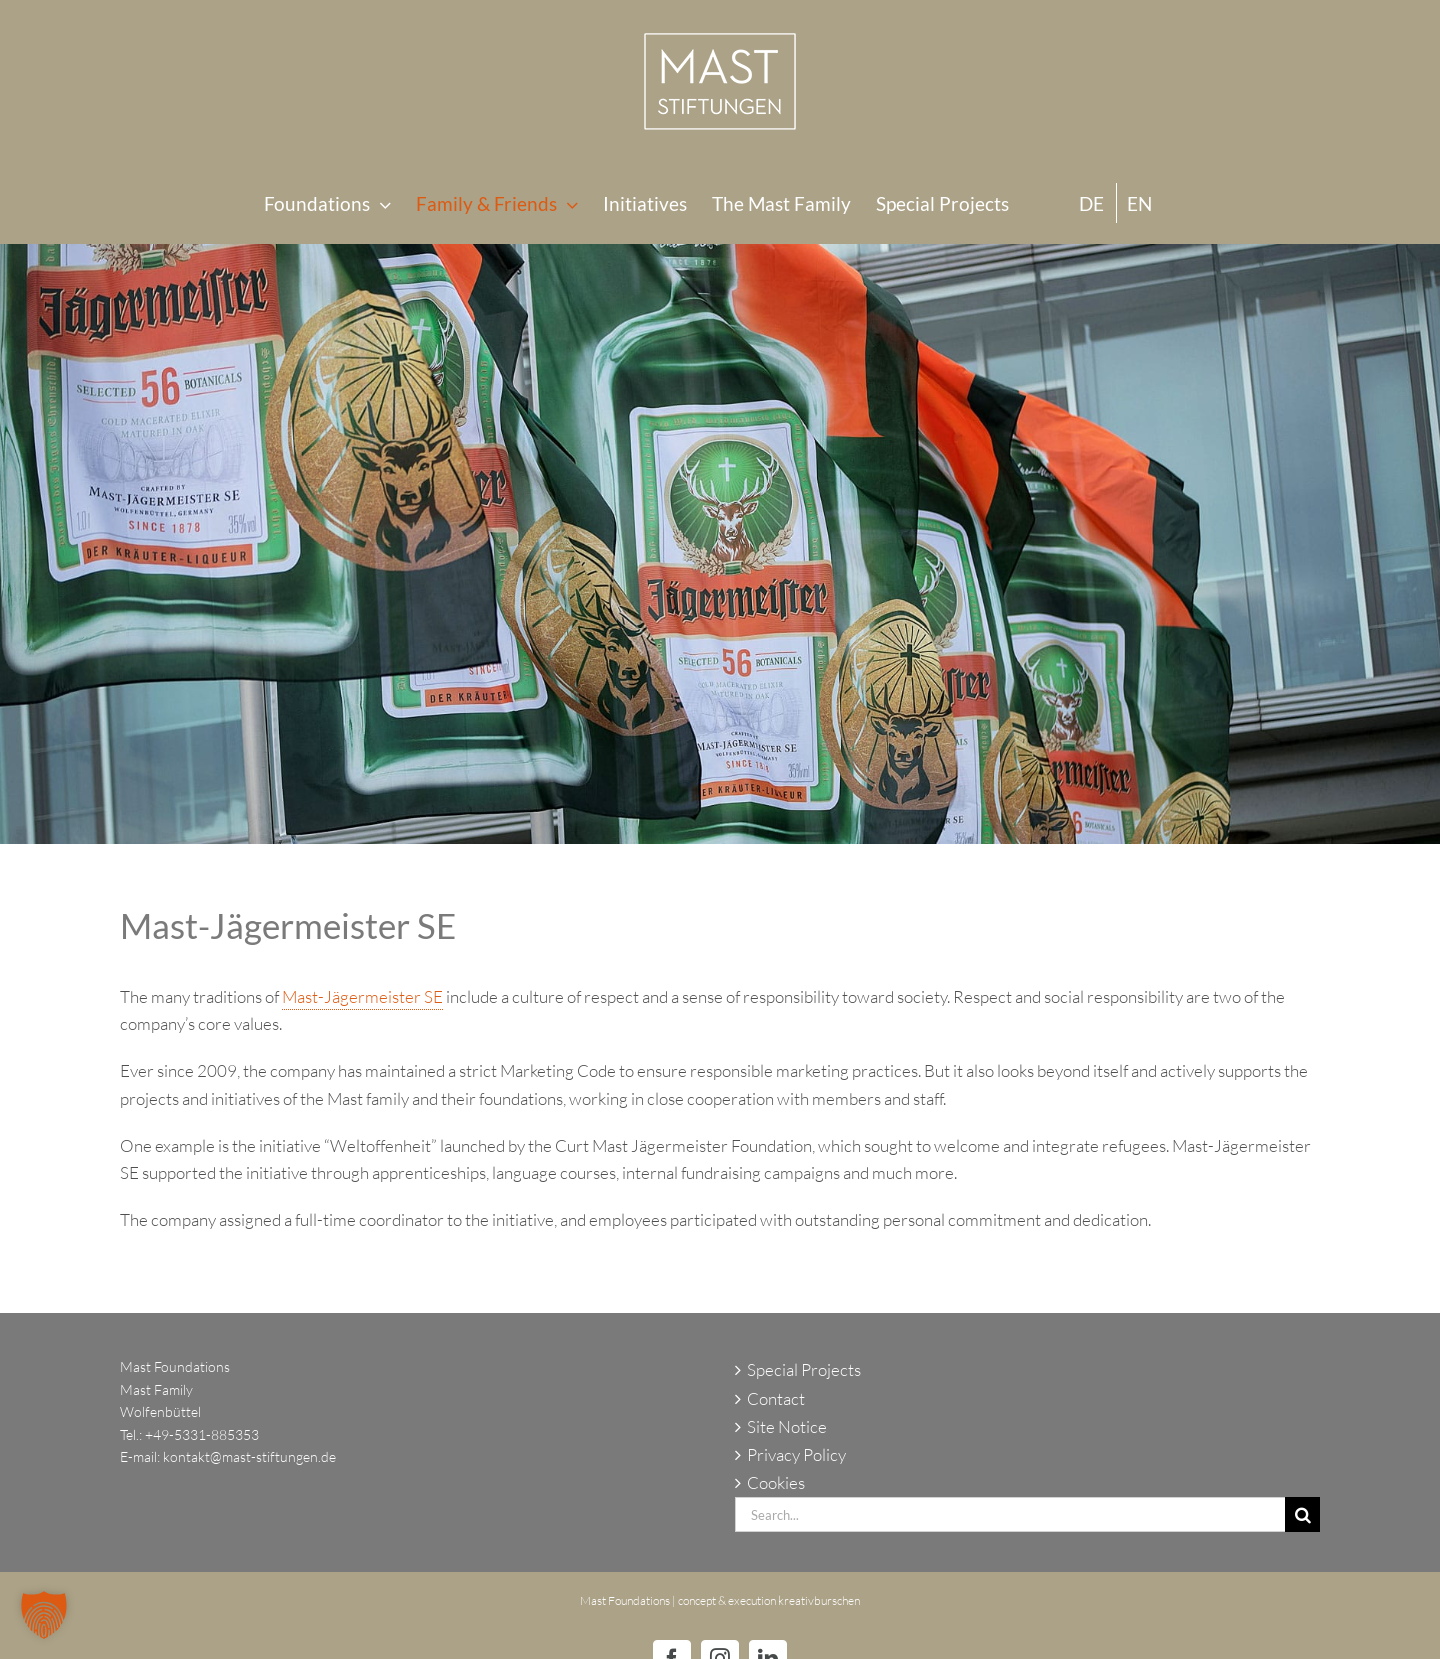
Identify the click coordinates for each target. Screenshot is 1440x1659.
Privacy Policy (796, 1454)
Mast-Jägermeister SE (362, 996)
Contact (776, 1398)
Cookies (776, 1482)
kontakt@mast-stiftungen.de (249, 1456)
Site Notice (787, 1426)
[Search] (1302, 1514)
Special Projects (804, 1369)
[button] (44, 1615)
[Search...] (1010, 1514)
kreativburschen (819, 1600)
